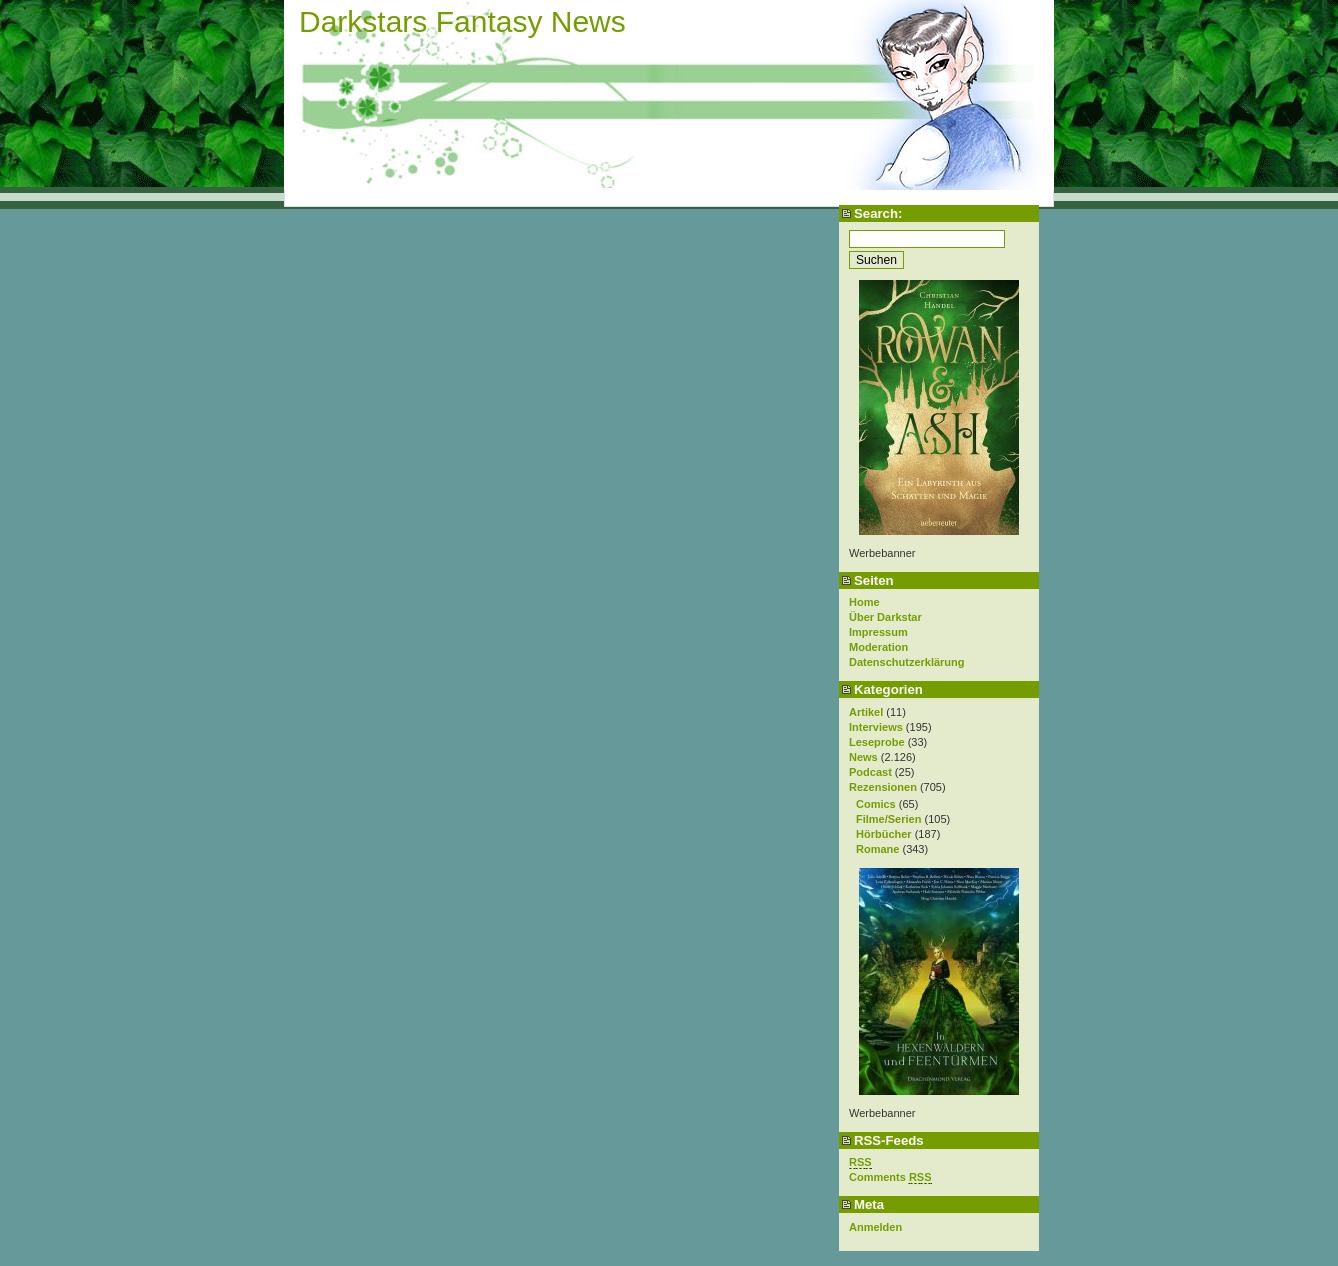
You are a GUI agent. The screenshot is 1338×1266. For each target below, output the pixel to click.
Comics (876, 804)
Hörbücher (884, 834)
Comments (890, 1177)
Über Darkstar (885, 617)
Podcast (870, 772)
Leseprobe (877, 742)
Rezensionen (883, 787)
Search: (878, 213)
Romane (877, 849)
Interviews (876, 727)
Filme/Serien (888, 819)
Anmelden (875, 1227)
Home (864, 602)
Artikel (866, 712)
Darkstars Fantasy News (462, 21)
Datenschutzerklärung (907, 662)
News (863, 757)
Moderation (878, 647)
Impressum (878, 632)
